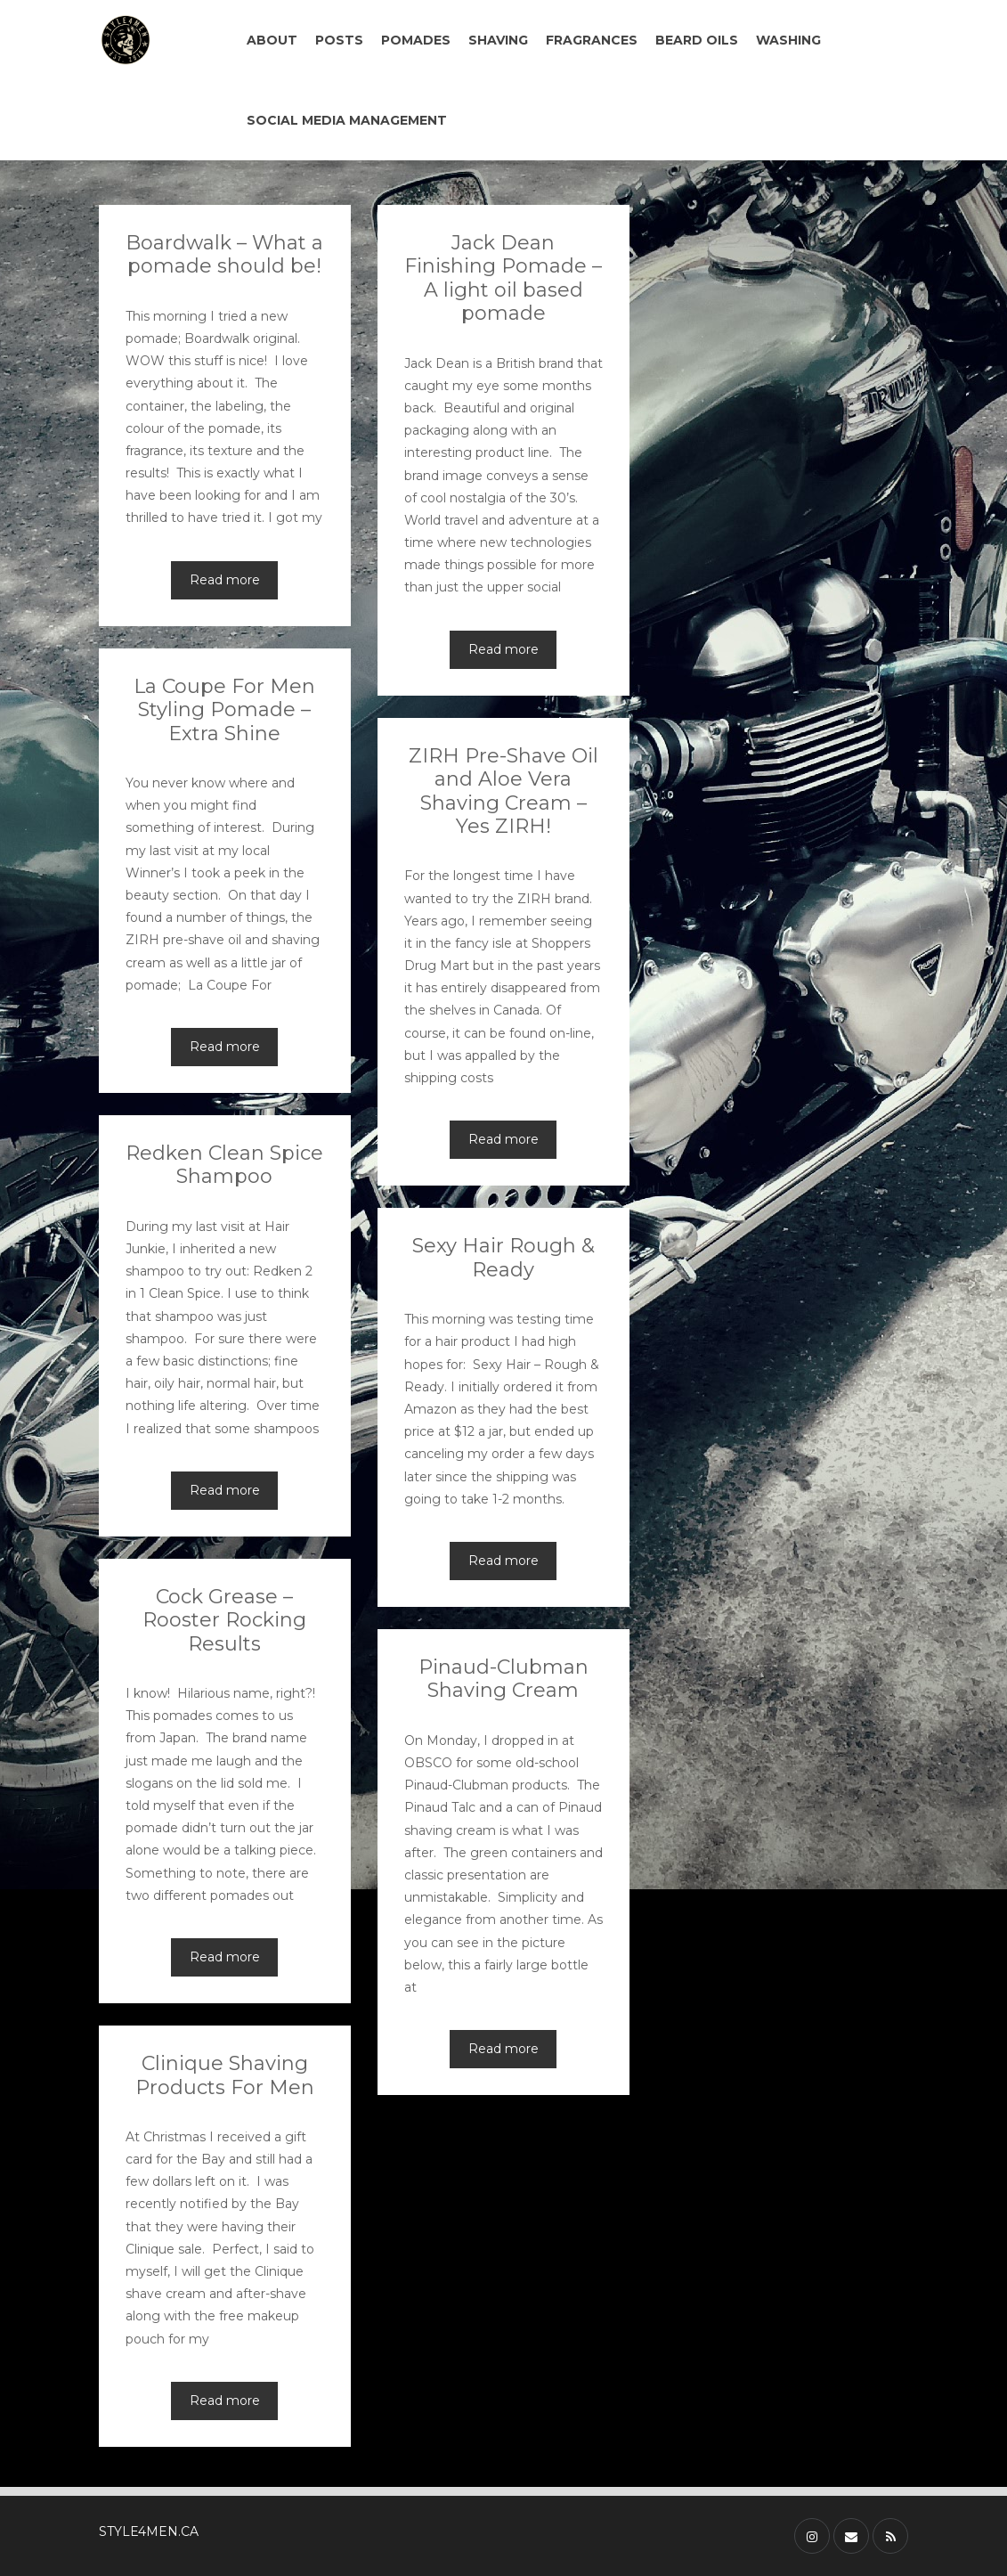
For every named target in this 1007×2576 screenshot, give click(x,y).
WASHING (788, 40)
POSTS (339, 40)
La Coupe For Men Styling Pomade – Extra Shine (224, 710)
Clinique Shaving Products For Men (224, 2075)
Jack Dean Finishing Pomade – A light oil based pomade (503, 278)
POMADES (416, 40)
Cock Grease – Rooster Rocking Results (224, 1620)
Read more (225, 580)
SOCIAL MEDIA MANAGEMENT (347, 120)
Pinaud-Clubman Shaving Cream (503, 1678)
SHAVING (498, 40)
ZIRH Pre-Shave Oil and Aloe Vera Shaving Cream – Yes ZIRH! (503, 791)
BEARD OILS (696, 40)
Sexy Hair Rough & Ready (503, 1257)
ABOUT (272, 40)
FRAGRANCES (591, 40)
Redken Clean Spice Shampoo (224, 1164)
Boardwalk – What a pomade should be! (224, 254)
